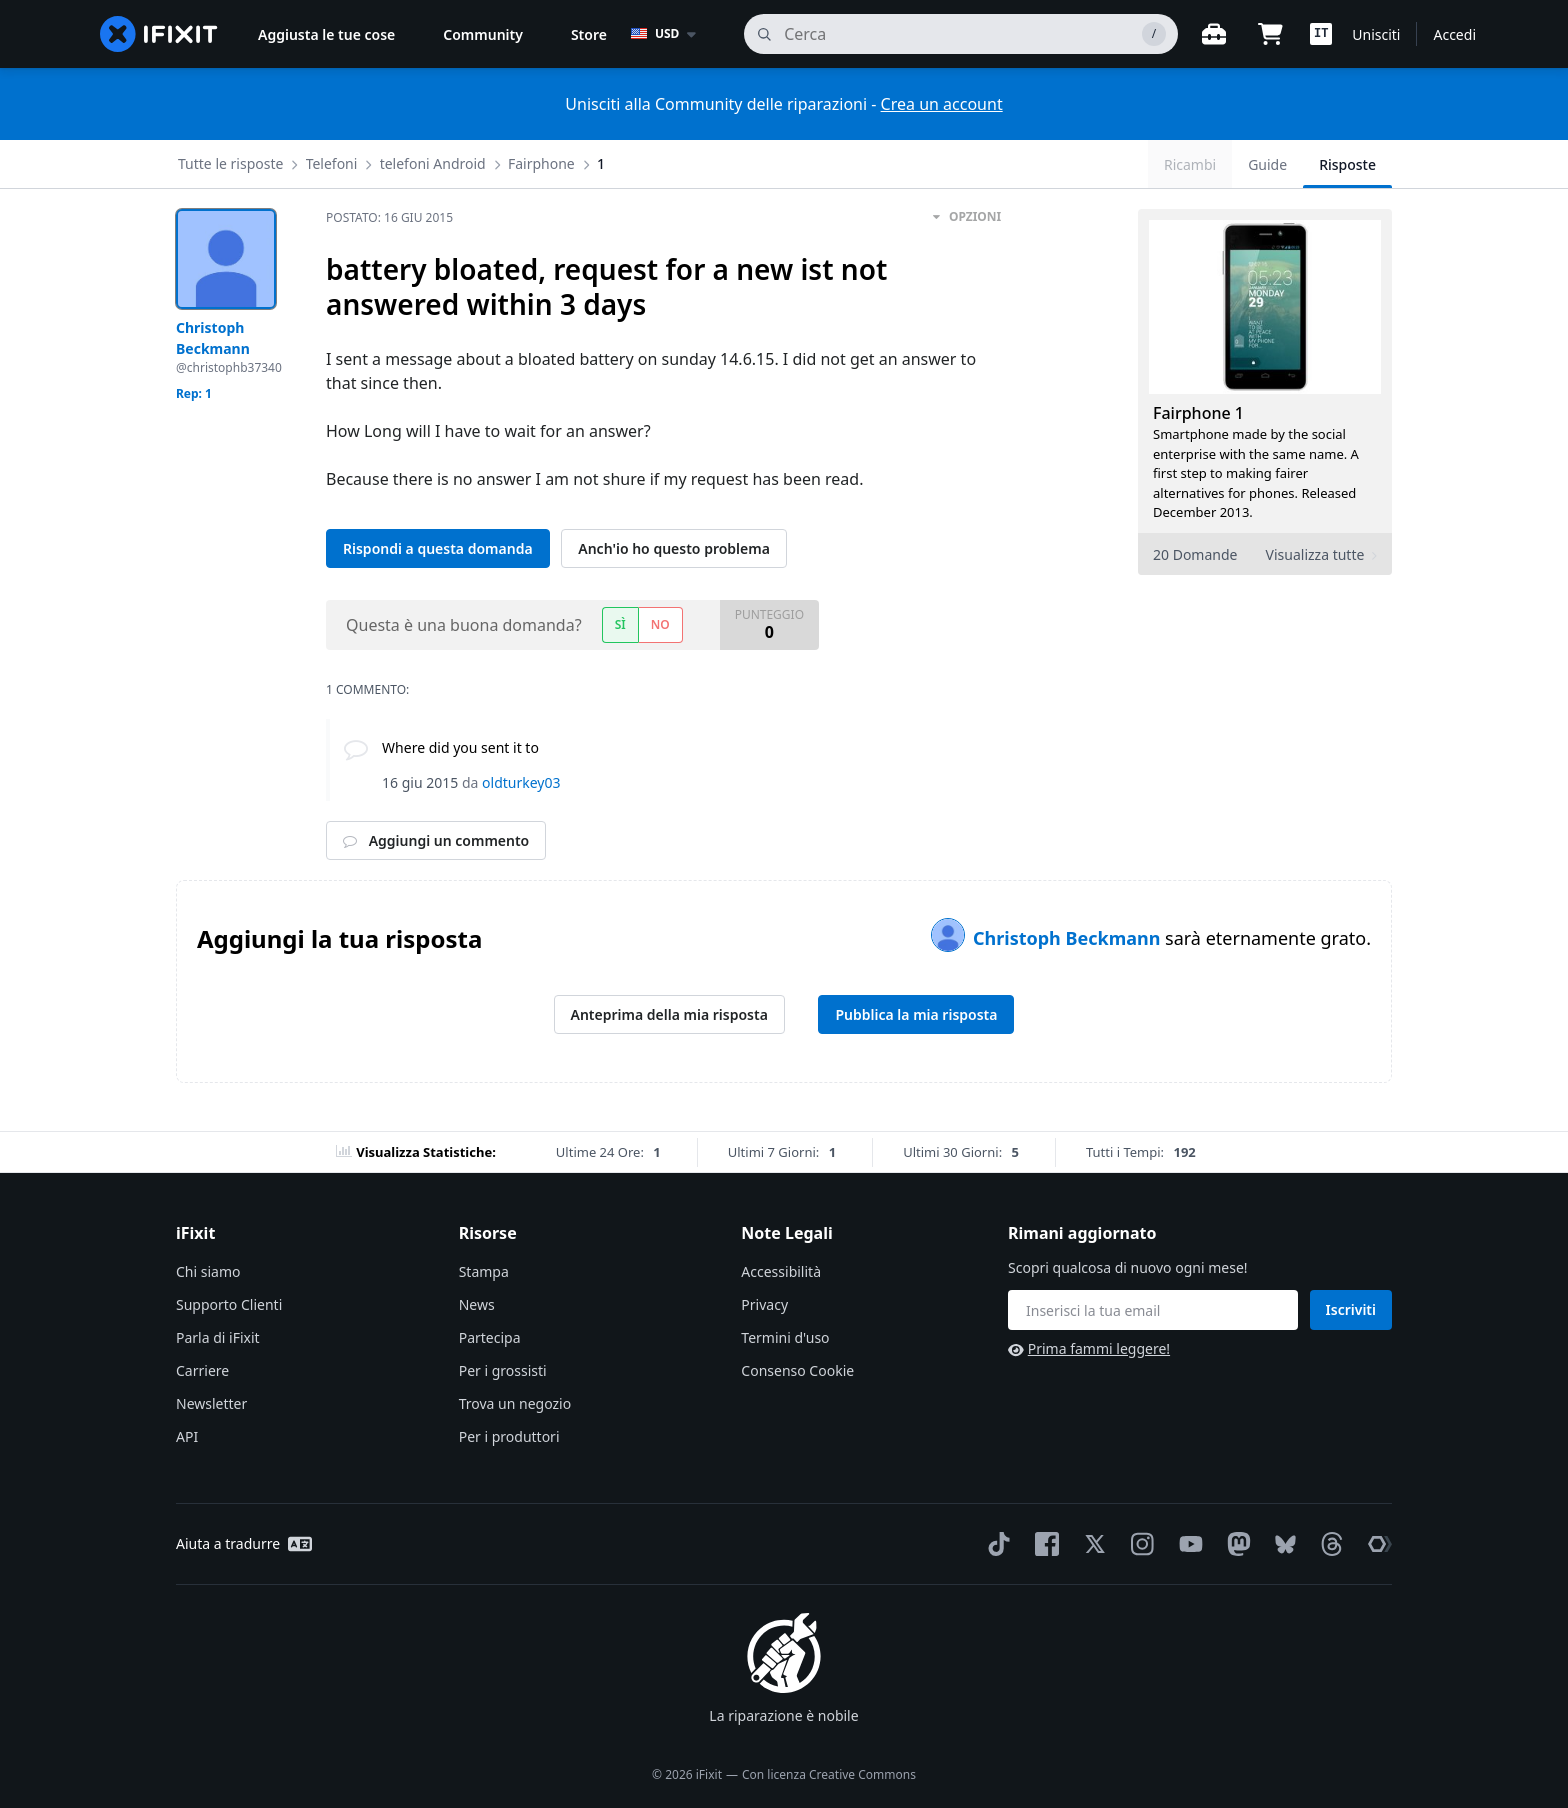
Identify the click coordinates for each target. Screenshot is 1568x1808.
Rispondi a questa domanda (438, 548)
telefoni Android (433, 163)
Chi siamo (208, 1271)
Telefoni (332, 163)
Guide (1267, 164)
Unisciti (1376, 34)
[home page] (159, 34)
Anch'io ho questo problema (674, 548)
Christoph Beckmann (1069, 938)
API (187, 1436)
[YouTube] (1187, 1544)
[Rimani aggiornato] (1153, 1310)
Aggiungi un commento (436, 840)
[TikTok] (995, 1544)
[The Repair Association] (1376, 1544)
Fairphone (541, 163)
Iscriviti (1351, 1309)
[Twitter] (1091, 1544)
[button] (1321, 34)
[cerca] (961, 34)
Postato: (389, 217)
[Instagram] (1139, 1544)
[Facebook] (1043, 1544)
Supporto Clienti (229, 1304)
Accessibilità (781, 1271)
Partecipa (490, 1337)
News (477, 1304)
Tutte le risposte (230, 163)
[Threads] (1328, 1544)
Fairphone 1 (1198, 413)
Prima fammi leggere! (1089, 1348)
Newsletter (211, 1403)
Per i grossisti (503, 1370)
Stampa (484, 1271)
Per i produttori (509, 1436)
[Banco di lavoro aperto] (1214, 34)
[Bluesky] (1281, 1544)
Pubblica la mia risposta (916, 1014)
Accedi (1454, 34)
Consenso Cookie (797, 1370)
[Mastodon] (1235, 1544)
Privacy (764, 1304)
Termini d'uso (785, 1337)
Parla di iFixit (218, 1337)
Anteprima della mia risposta (669, 1014)
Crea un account (942, 104)
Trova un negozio (515, 1403)
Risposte (1347, 164)
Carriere (202, 1370)
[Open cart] (1270, 34)
